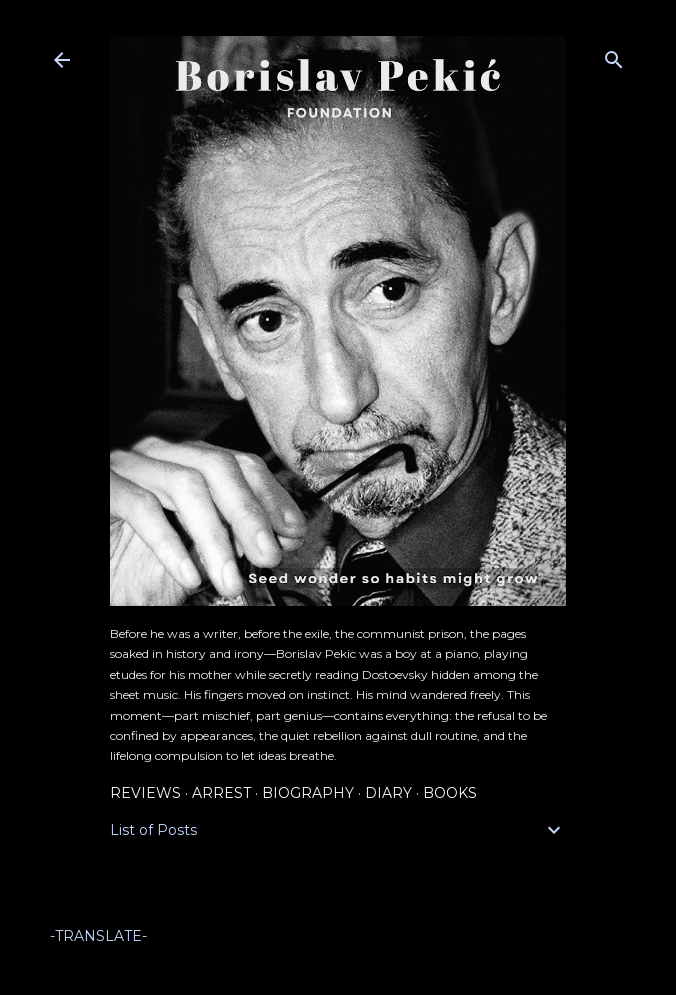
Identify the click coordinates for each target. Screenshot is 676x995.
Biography (308, 793)
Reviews (145, 793)
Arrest (221, 793)
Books (450, 793)
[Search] (614, 55)
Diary (388, 793)
